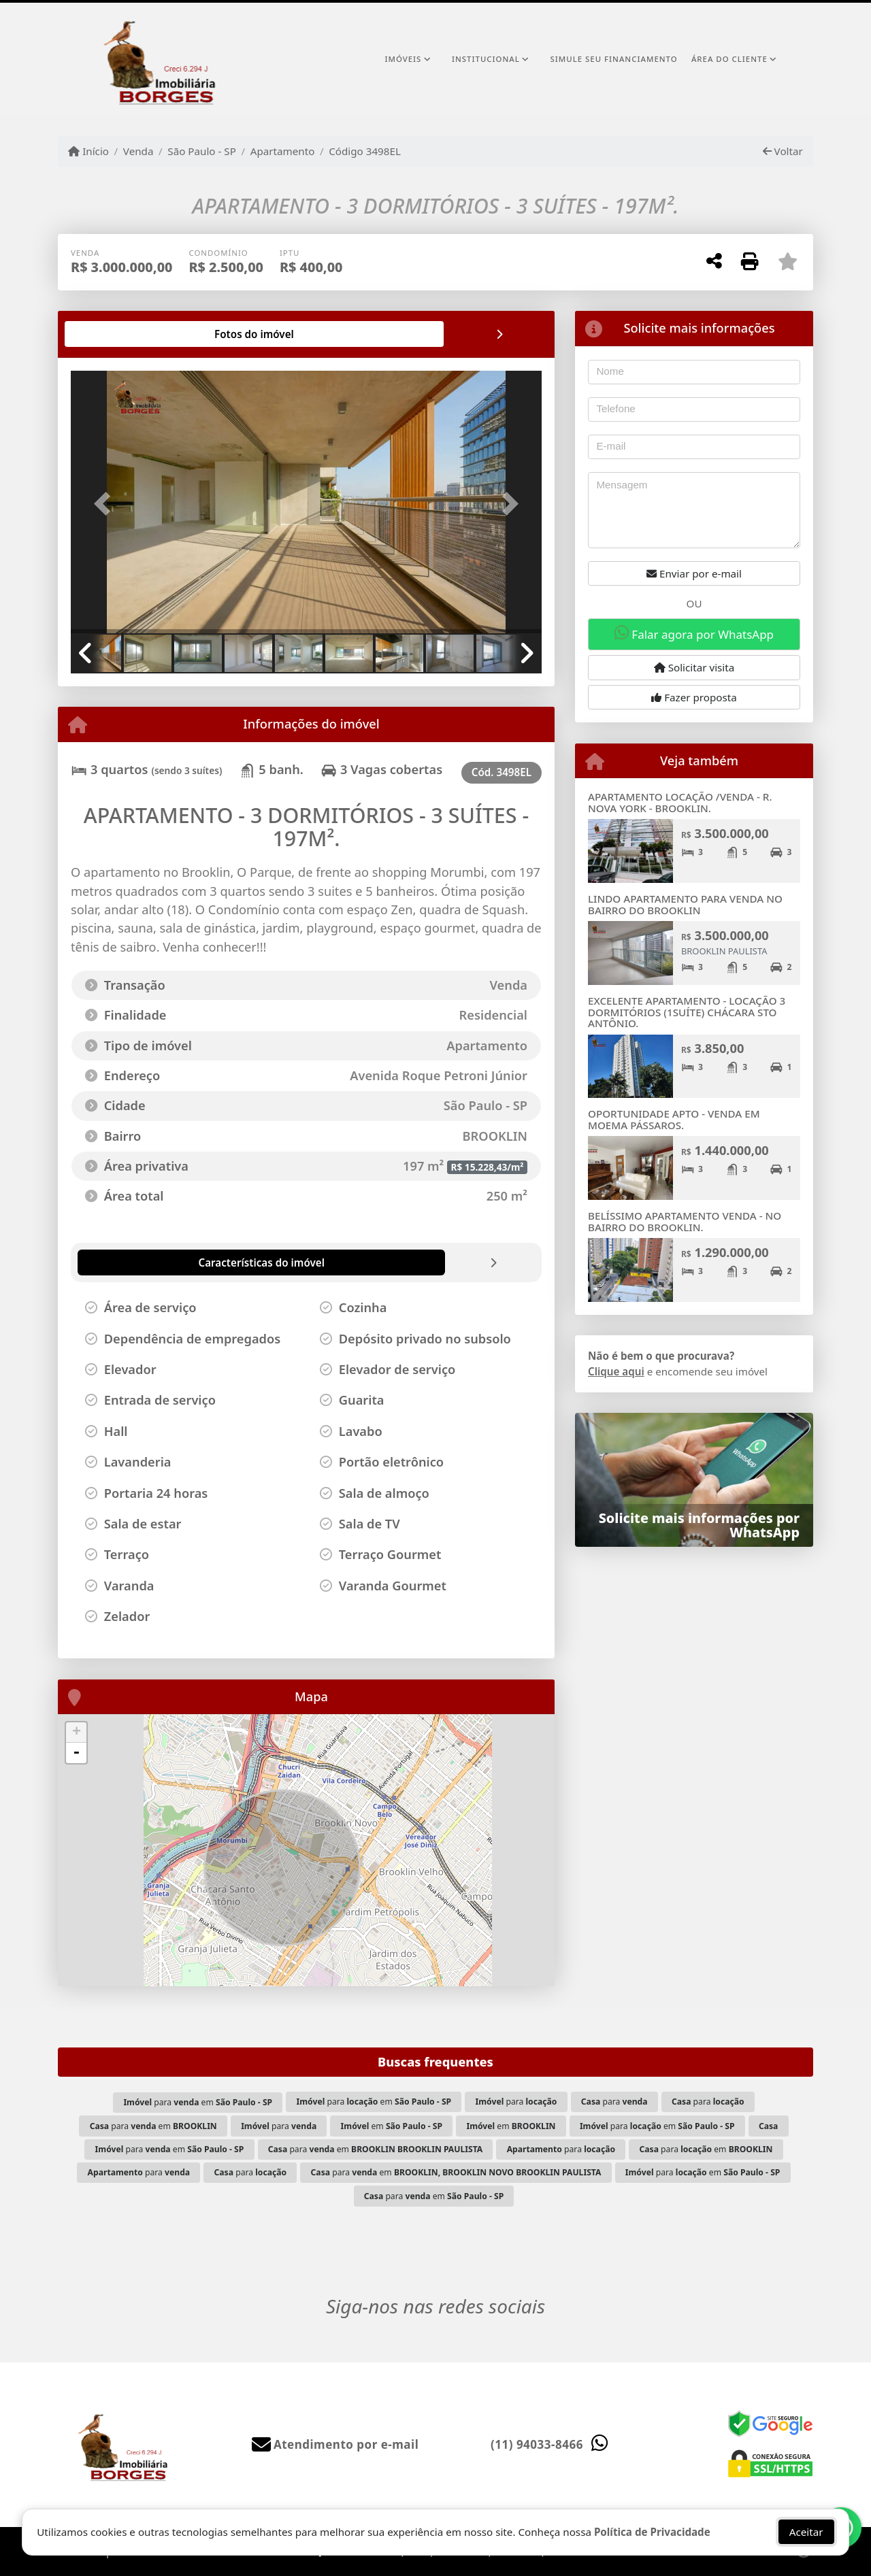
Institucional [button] (486, 59)
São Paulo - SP (201, 151)
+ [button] (76, 1732)
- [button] (76, 1753)
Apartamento (282, 151)
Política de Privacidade (652, 2532)
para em (197, 2102)
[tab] (115, 334)
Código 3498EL (365, 151)
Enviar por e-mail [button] (694, 573)
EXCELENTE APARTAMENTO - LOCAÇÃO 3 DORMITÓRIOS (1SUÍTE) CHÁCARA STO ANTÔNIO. (686, 1012)
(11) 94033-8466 (537, 2444)
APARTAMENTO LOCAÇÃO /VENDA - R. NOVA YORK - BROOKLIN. (680, 802)
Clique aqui (616, 1371)
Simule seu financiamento (614, 59)
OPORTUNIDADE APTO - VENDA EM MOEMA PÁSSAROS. (674, 1119)
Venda (138, 151)
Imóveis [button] (402, 59)
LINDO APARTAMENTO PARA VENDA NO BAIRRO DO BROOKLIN (685, 904)
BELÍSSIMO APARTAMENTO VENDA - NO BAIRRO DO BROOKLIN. (684, 1221)
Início (88, 151)
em (391, 2126)
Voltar (783, 151)
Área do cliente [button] (729, 59)
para (516, 2101)
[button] (106, 503)
